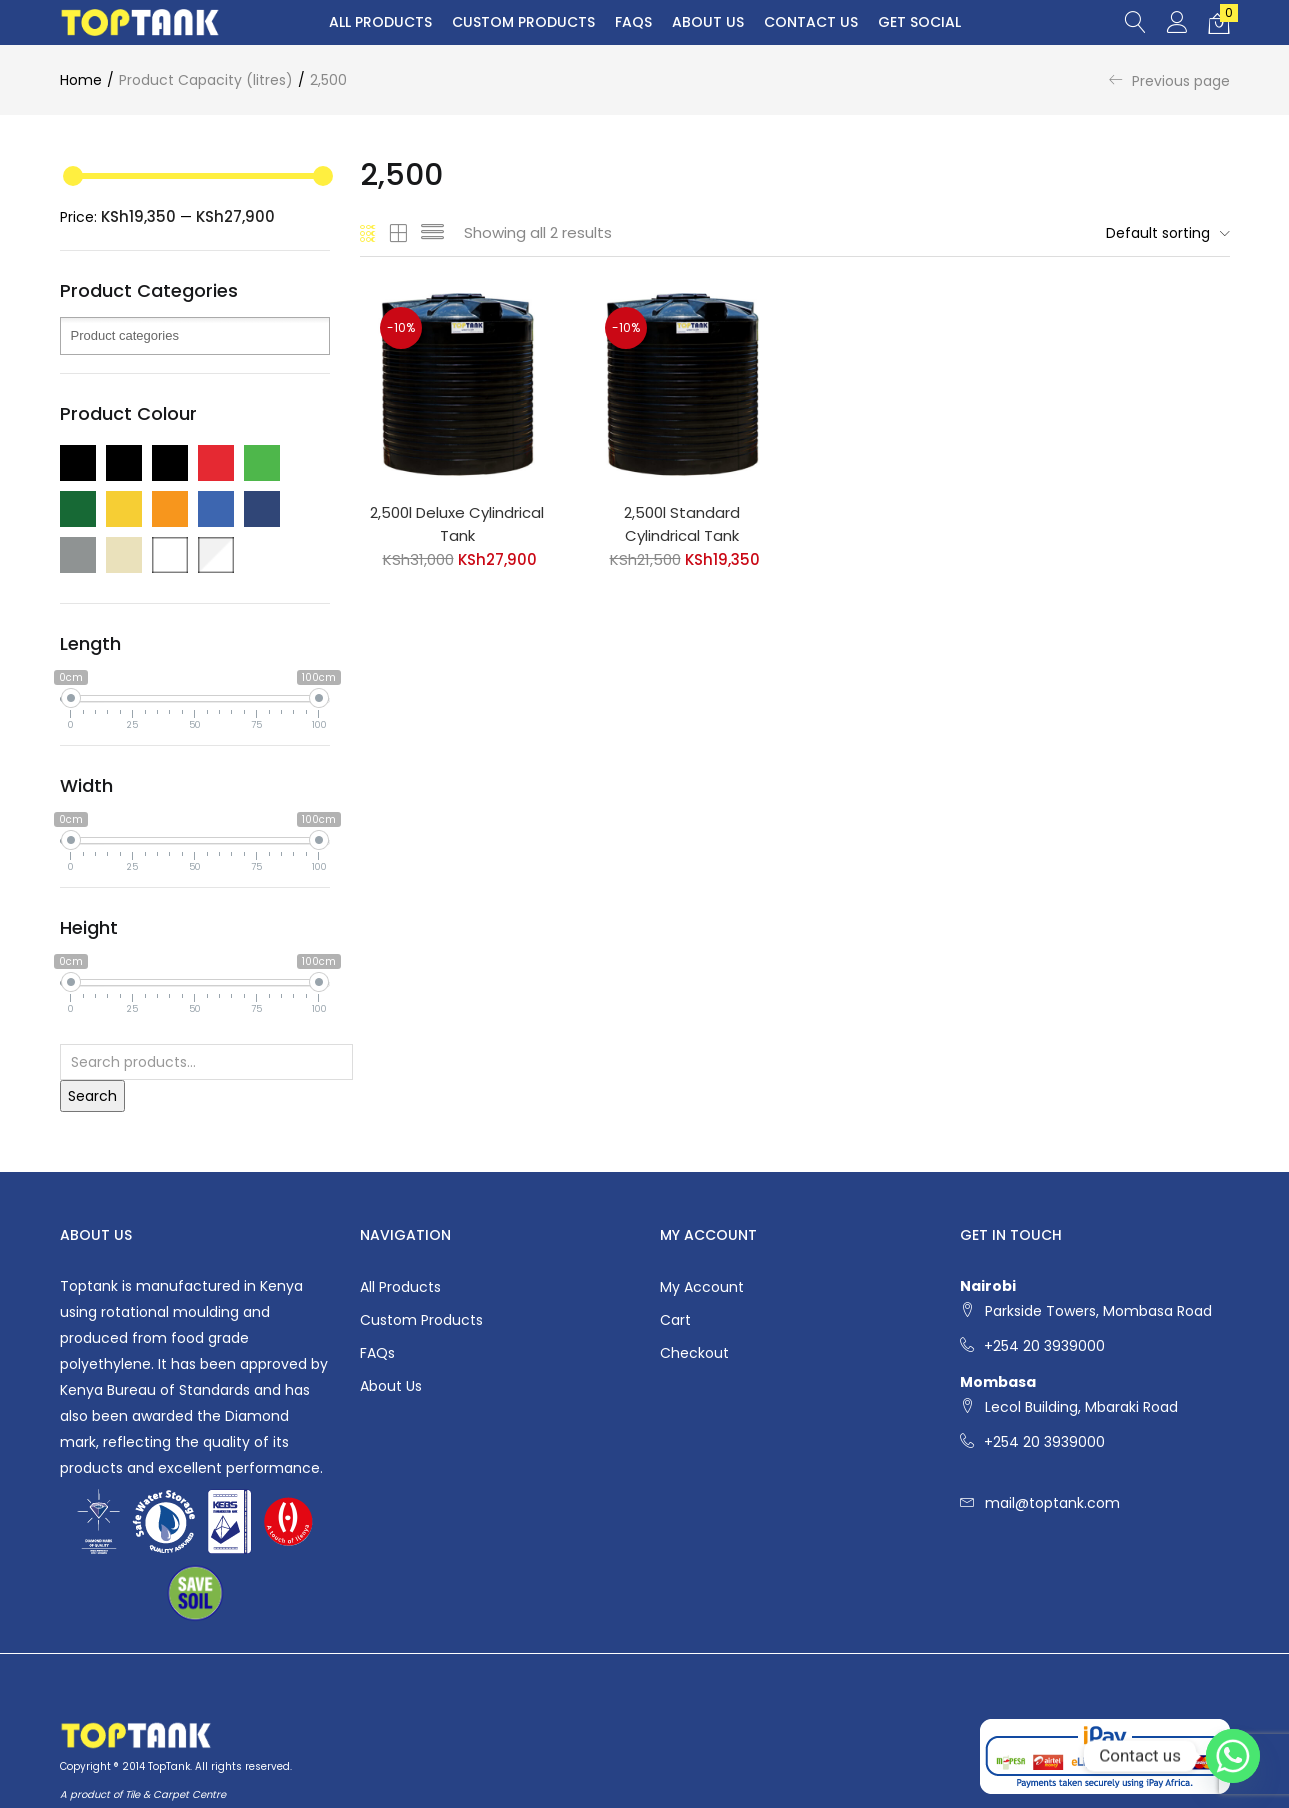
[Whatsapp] (1233, 1756)
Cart (675, 1320)
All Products (380, 22)
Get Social (919, 22)
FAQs (633, 22)
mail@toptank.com (1052, 1503)
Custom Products (523, 22)
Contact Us (811, 22)
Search (92, 1096)
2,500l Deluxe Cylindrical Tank (457, 524)
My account (702, 1287)
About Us (708, 22)
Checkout (694, 1353)
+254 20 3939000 (1044, 1346)
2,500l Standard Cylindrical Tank (682, 524)
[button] (1219, 23)
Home (81, 80)
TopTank (169, 1766)
